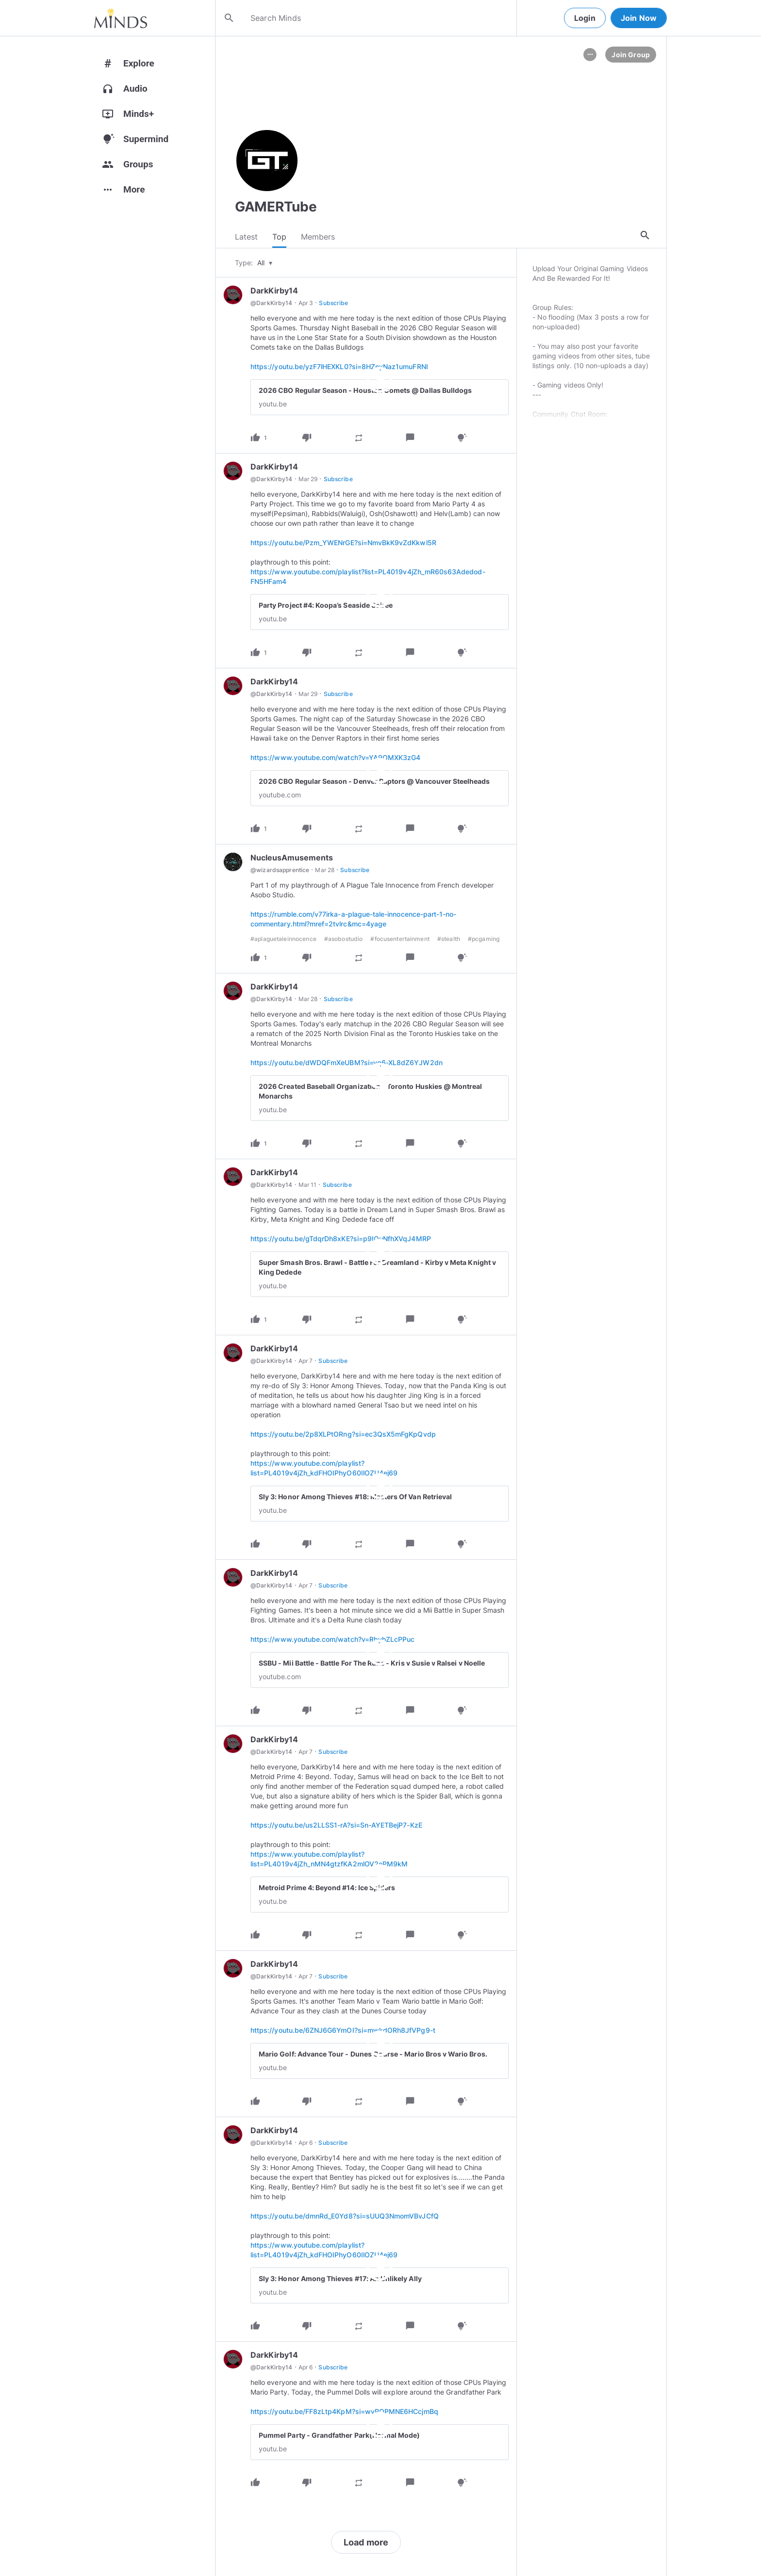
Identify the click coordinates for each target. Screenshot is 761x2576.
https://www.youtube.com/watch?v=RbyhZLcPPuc (332, 1642)
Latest (246, 238)
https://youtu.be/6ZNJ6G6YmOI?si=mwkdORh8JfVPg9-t (342, 2033)
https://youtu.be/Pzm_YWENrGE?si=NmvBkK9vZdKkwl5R (343, 545)
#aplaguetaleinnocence (283, 941)
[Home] (120, 18)
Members (318, 238)
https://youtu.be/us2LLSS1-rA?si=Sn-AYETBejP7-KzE (336, 1828)
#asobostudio (343, 941)
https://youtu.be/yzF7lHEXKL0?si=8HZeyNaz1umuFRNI (339, 369)
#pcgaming (483, 941)
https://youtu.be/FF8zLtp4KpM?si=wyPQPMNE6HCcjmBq (344, 2414)
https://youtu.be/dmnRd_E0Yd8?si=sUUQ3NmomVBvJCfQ (344, 2219)
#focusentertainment (400, 941)
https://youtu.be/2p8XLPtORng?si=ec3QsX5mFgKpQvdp (343, 1437)
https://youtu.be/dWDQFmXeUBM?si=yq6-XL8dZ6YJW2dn (346, 1065)
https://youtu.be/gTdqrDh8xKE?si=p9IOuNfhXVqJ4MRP (340, 1241)
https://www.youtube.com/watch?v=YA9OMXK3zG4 (335, 760)
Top (279, 238)
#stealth (448, 941)
